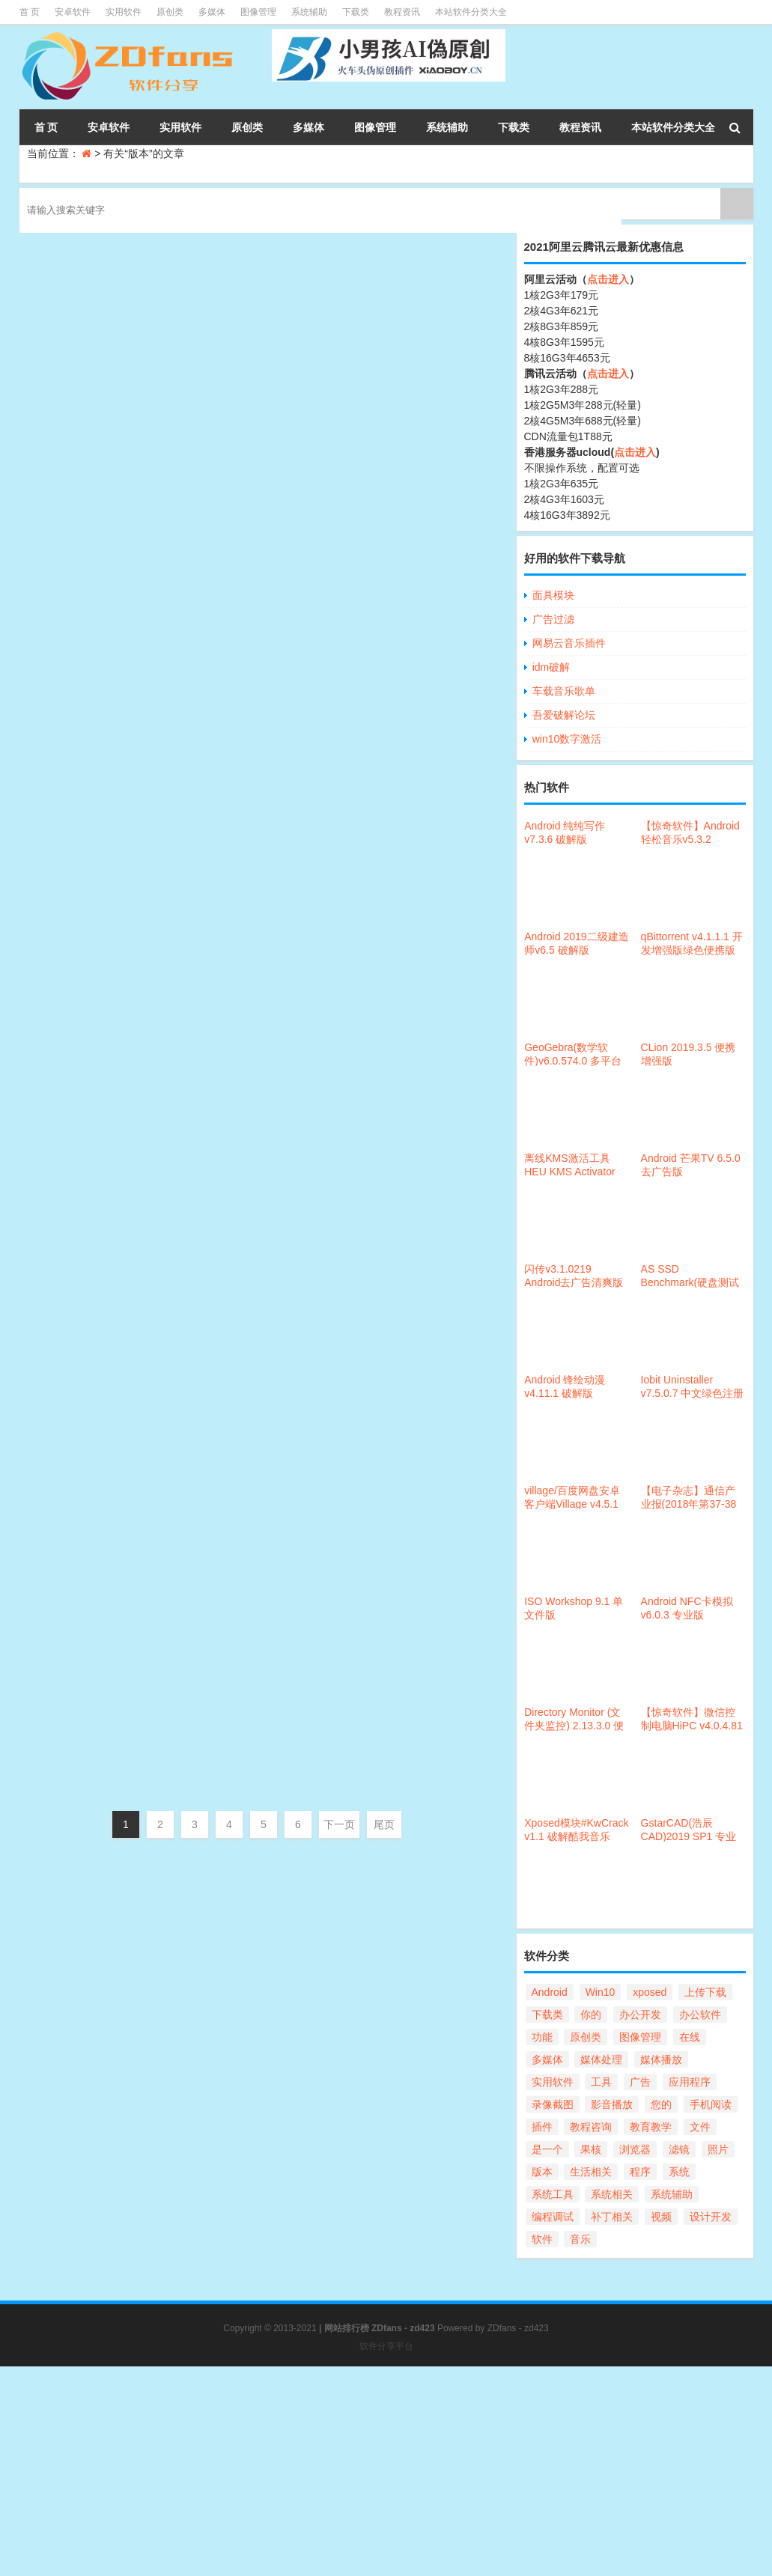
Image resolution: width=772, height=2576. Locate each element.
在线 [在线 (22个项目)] (689, 2037)
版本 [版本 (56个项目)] (542, 2172)
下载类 (355, 12)
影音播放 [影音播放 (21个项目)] (612, 2104)
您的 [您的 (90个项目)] (661, 2104)
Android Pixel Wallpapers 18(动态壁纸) (289, 394)
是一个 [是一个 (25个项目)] (547, 2149)
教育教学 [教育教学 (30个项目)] (651, 2127)
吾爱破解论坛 (563, 715)
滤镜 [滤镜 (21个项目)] (679, 2149)
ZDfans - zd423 (518, 2328)
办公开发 (319, 646)
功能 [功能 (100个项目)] (542, 2037)
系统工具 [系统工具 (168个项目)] (553, 2194)
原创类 (169, 12)
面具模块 (553, 595)
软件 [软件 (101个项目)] (542, 2239)
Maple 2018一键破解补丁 (240, 544)
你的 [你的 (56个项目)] (590, 2015)
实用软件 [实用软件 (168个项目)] (553, 2082)
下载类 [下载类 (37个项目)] (547, 2015)
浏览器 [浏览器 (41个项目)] (635, 2149)
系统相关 (319, 496)
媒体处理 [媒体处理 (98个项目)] (601, 2059)
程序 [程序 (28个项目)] (640, 2172)
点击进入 (608, 279)
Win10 (303, 820)
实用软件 (124, 12)
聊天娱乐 (319, 1444)
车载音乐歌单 (563, 691)
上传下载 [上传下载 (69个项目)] (705, 1992)
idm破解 (551, 667)
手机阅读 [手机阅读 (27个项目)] (711, 2104)
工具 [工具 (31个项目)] (601, 2082)
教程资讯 (402, 12)
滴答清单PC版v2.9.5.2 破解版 (256, 1192)
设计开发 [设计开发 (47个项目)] (711, 2217)
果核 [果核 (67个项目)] (590, 2149)
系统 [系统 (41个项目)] (679, 2172)
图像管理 (258, 12)
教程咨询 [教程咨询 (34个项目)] (591, 2127)
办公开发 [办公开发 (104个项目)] (640, 2015)
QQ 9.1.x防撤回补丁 (222, 1342)
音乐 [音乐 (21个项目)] (580, 2239)
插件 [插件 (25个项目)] (542, 2127)
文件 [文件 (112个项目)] (700, 2127)
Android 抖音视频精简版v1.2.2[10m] (279, 1491)
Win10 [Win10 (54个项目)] (601, 1992)
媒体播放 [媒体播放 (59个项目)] (661, 2059)
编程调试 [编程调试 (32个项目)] (553, 2217)
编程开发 (319, 346)
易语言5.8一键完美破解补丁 (250, 244)
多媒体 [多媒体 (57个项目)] (547, 2059)
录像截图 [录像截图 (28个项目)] (553, 2104)
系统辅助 (309, 12)
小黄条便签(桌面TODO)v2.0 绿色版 (277, 1042)
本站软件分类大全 (471, 12)
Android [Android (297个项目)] (550, 1992)
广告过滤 (553, 619)
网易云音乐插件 (569, 643)
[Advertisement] (386, 2471)
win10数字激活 (567, 739)
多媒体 (211, 12)
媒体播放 (319, 1594)
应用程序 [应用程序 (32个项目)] (690, 2082)
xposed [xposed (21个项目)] (649, 1992)
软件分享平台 (386, 2346)
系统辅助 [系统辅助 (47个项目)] (672, 2194)
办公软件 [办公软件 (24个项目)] (700, 2015)
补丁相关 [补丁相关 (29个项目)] (612, 2217)
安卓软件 (73, 12)
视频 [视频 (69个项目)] (661, 2217)
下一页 (339, 1824)
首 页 (29, 12)
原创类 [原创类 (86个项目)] (585, 2037)
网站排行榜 (346, 2328)
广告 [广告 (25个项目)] (640, 2082)
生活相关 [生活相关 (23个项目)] (591, 2172)
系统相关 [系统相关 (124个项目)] (612, 2194)
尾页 (384, 1824)
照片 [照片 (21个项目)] (718, 2149)
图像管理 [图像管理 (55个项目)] (640, 2037)
